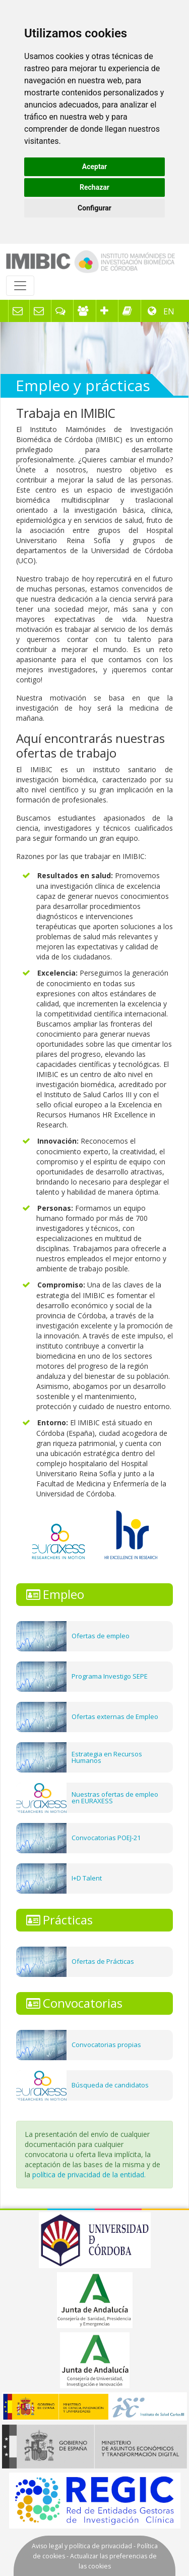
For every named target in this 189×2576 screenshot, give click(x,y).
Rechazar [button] (94, 187)
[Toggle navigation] (20, 286)
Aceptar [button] (94, 167)
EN (167, 311)
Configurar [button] (94, 208)
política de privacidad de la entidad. (89, 2174)
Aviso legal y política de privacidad (82, 2546)
